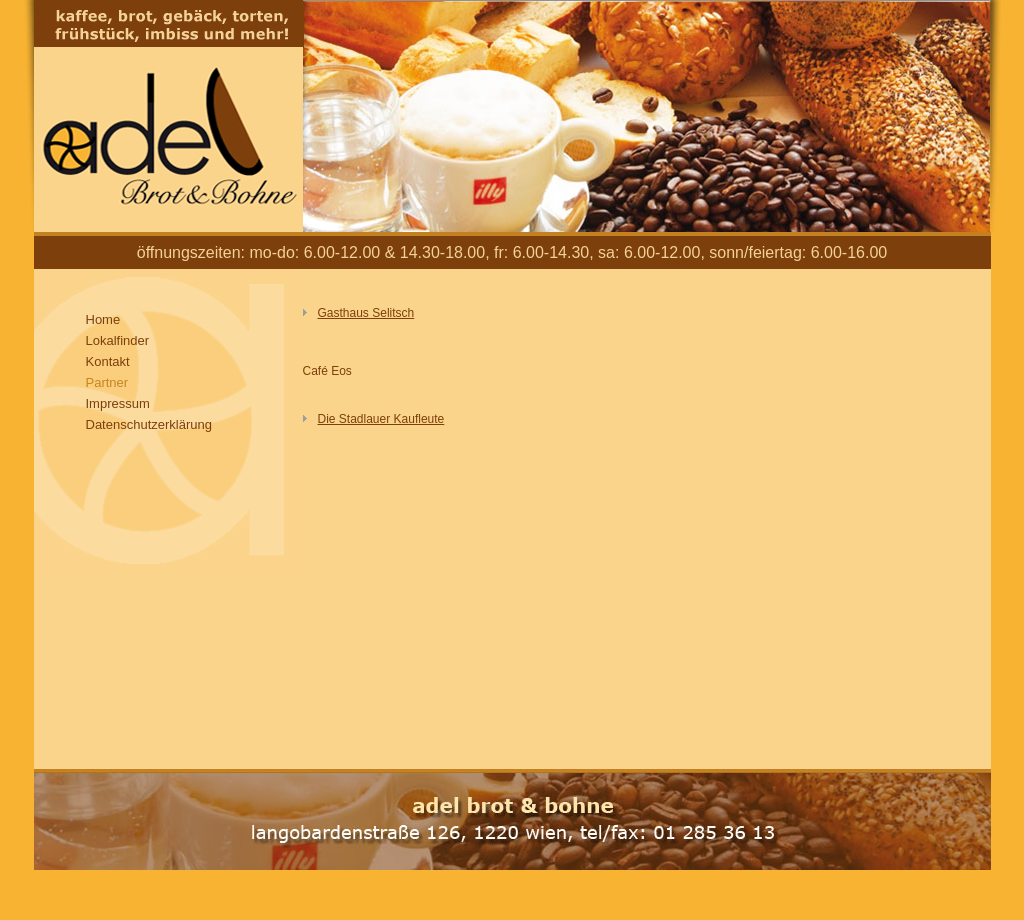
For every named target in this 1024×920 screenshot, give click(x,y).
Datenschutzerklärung (149, 424)
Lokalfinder (118, 340)
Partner (107, 382)
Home (103, 319)
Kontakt (108, 361)
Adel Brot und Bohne (168, 116)
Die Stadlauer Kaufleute (381, 419)
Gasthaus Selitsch (366, 313)
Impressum (118, 403)
